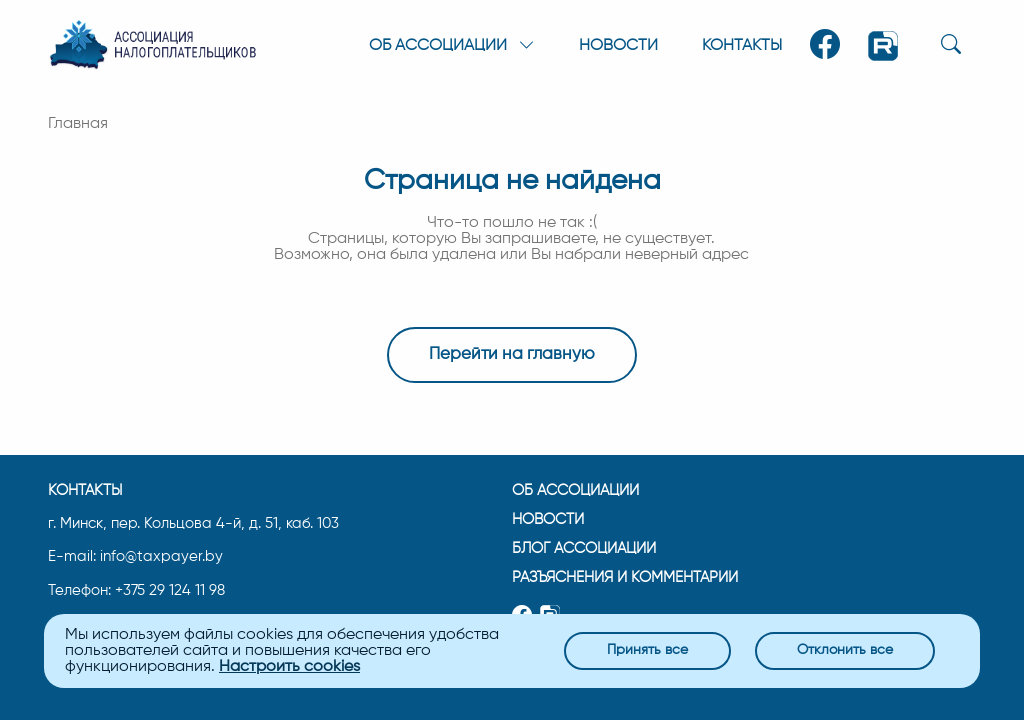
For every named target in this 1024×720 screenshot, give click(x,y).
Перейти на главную (512, 354)
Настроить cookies (289, 667)
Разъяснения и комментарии (625, 577)
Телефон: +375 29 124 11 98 (136, 591)
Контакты (742, 46)
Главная (78, 124)
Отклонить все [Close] (845, 650)
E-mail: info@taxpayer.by (135, 557)
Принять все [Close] (647, 650)
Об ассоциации (575, 490)
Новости (618, 46)
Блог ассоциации (584, 548)
